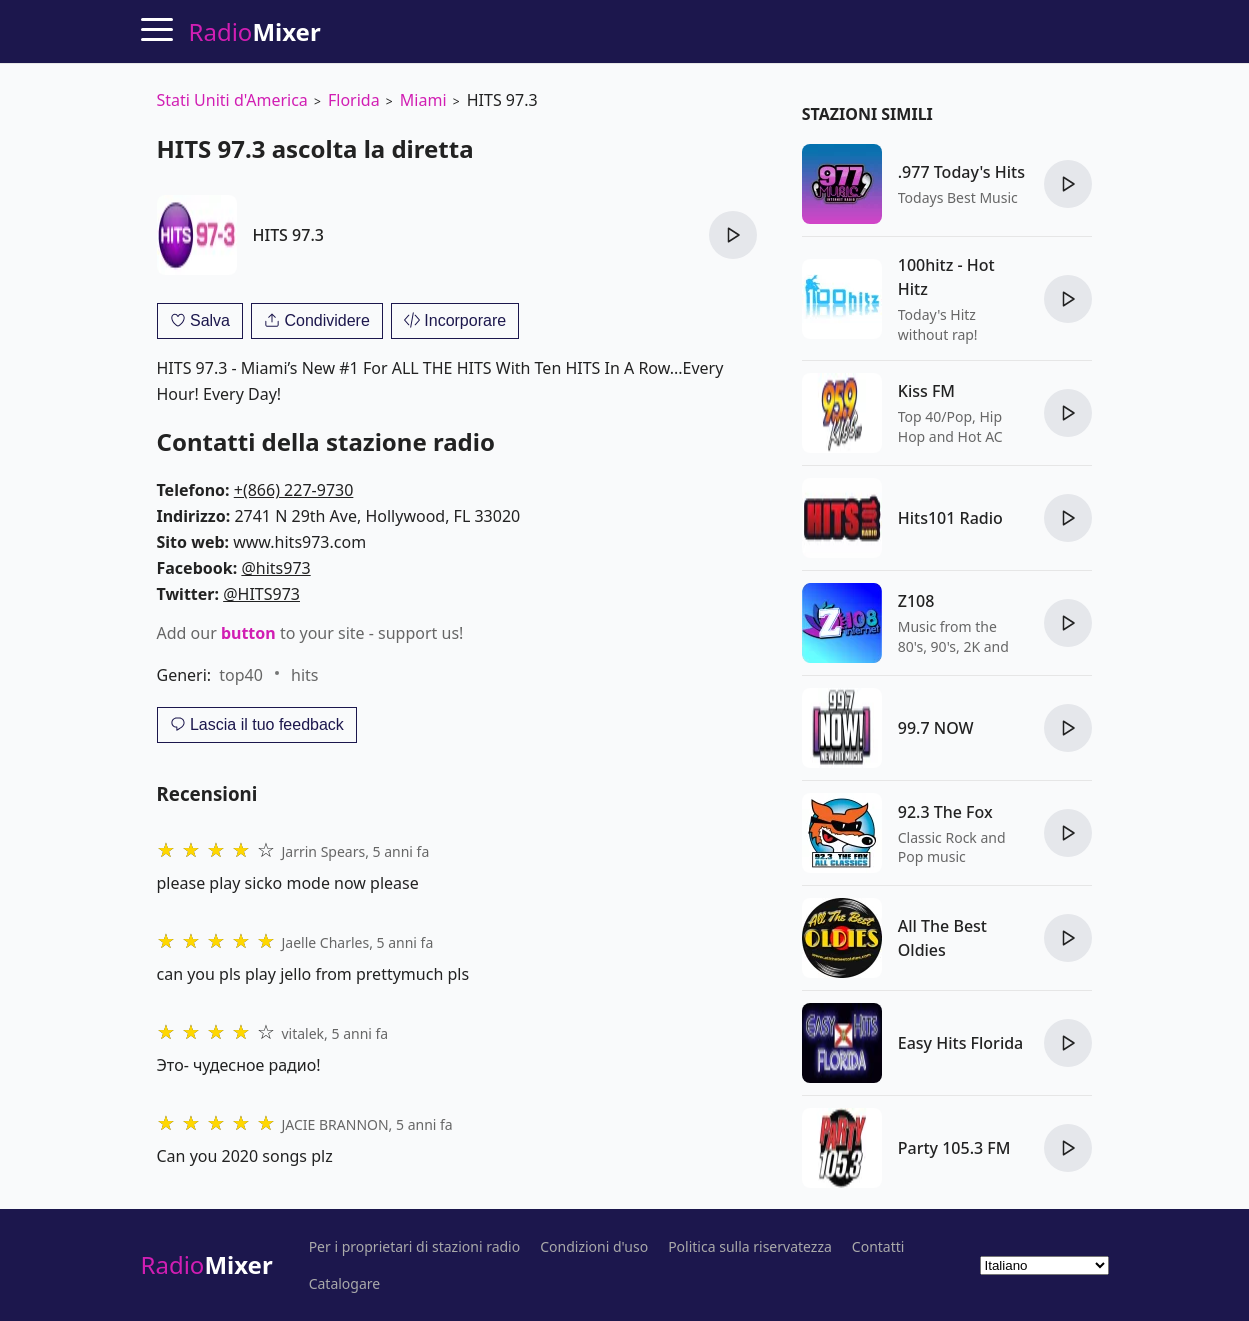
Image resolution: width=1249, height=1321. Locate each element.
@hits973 (275, 568)
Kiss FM (926, 391)
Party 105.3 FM (954, 1148)
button (248, 633)
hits (304, 675)
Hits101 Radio (950, 518)
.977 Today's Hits (961, 172)
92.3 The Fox (945, 812)
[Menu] (157, 29)
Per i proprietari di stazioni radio (415, 1247)
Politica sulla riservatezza (750, 1247)
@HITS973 (261, 594)
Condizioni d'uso (594, 1247)
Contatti (878, 1247)
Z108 (916, 601)
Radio (207, 1264)
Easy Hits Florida (961, 1043)
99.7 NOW (936, 728)
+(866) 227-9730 (294, 490)
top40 (241, 675)
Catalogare (345, 1284)
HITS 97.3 (288, 235)
